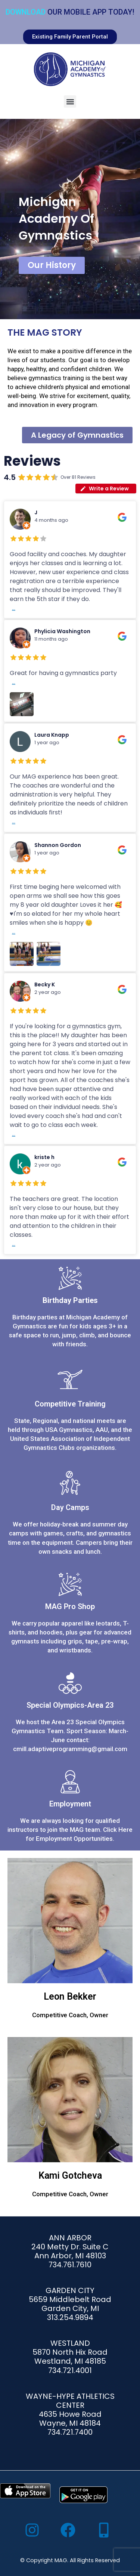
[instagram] (34, 2530)
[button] (70, 101)
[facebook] (70, 2530)
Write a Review (104, 488)
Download (26, 11)
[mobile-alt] (106, 2530)
